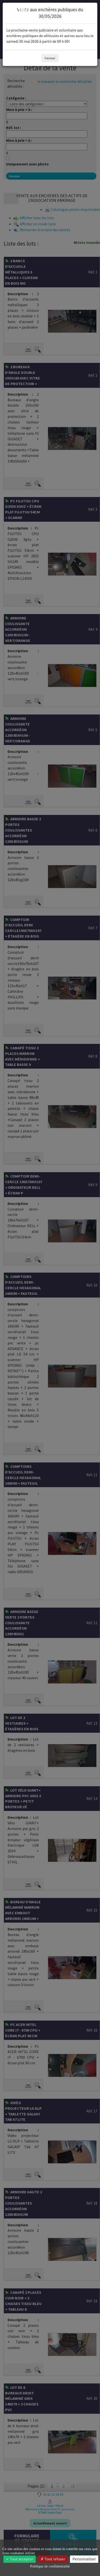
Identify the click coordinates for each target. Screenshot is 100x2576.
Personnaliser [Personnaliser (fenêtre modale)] (84, 2558)
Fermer (50, 58)
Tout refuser (52, 2558)
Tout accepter (19, 2558)
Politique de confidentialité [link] (50, 2566)
